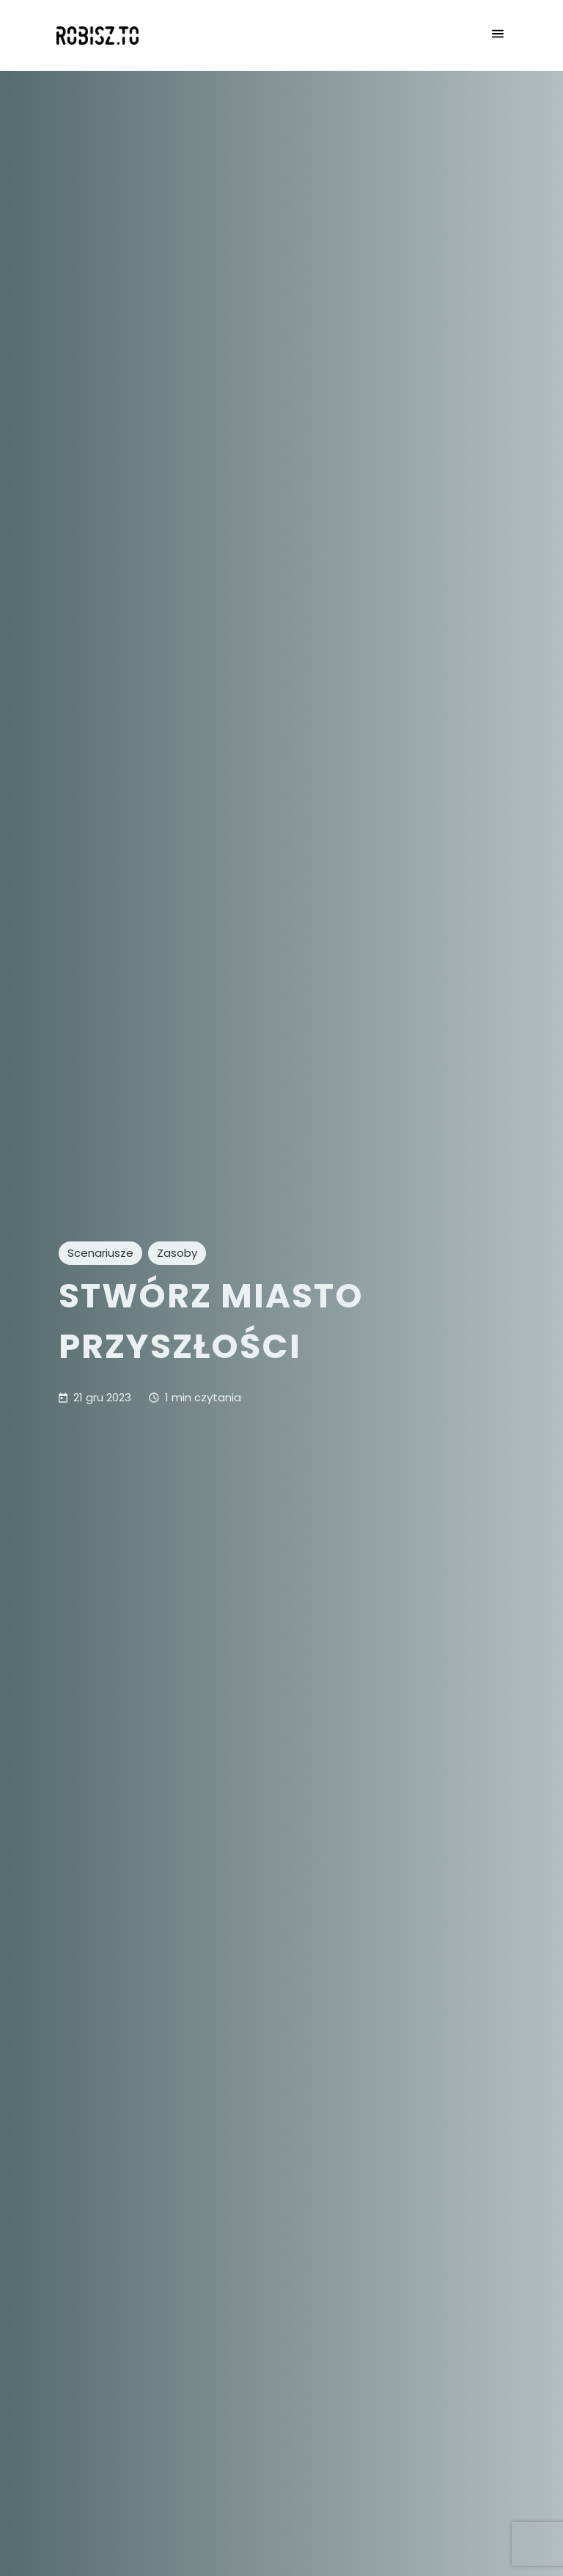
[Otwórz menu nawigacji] (498, 35)
